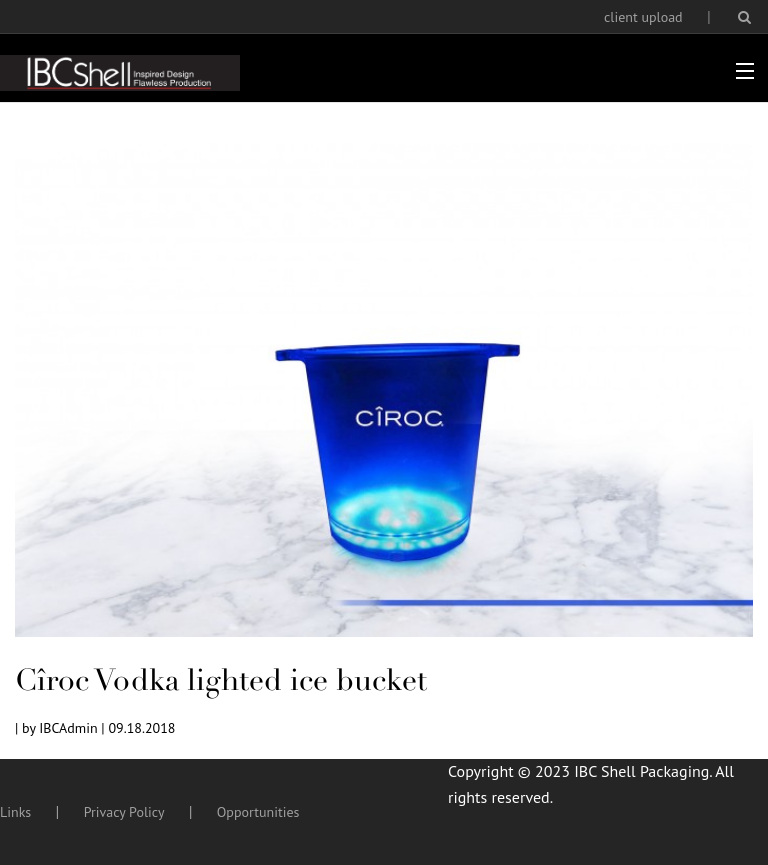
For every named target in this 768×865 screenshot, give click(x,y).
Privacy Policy (124, 812)
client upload (643, 17)
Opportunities (258, 812)
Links (15, 812)
